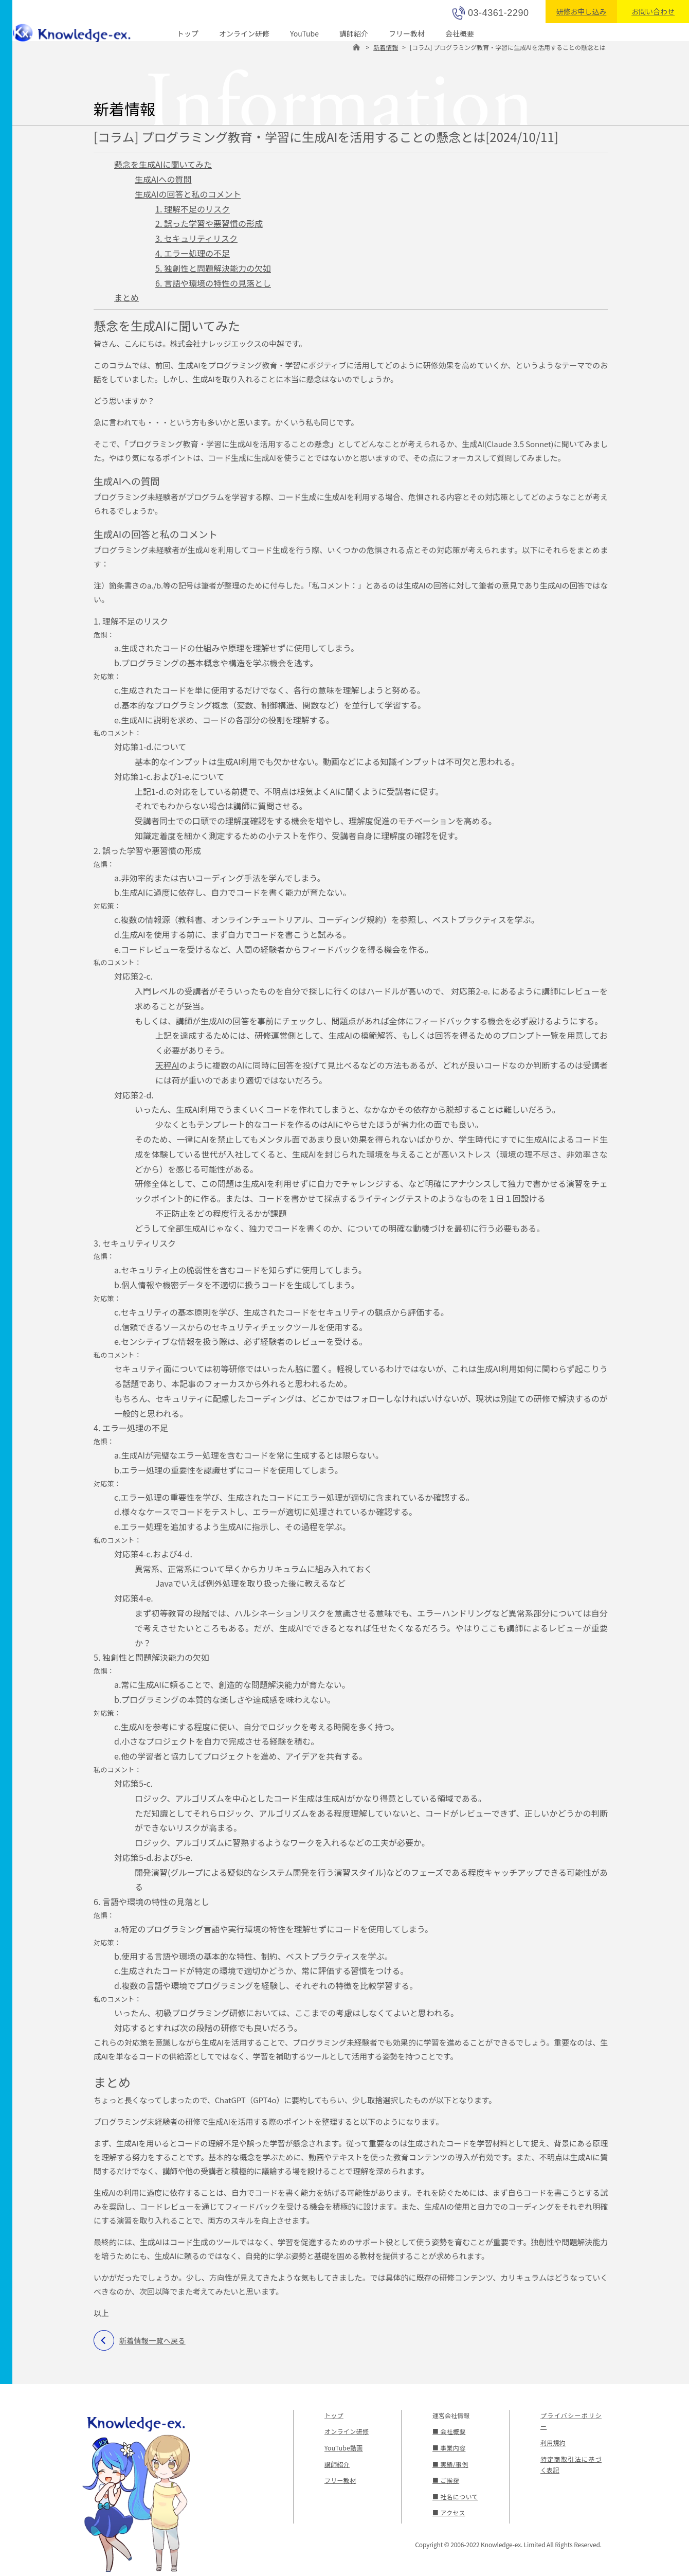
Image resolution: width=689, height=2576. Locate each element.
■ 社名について (454, 2496)
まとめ (126, 297)
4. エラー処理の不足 (192, 253)
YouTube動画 (342, 2447)
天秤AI (167, 1065)
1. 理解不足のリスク (192, 209)
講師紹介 (353, 33)
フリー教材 (407, 33)
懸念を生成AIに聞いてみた (163, 164)
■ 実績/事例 (449, 2464)
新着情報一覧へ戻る (151, 2340)
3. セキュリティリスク (196, 238)
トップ (187, 33)
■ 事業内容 (448, 2447)
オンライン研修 (244, 33)
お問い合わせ (653, 11)
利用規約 (552, 2442)
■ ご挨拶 (445, 2480)
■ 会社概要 (448, 2431)
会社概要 (459, 33)
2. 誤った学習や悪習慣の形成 (209, 223)
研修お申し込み (581, 11)
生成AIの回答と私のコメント (188, 194)
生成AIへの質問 (163, 179)
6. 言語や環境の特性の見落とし (213, 283)
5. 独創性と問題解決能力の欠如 (213, 268)
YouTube (304, 33)
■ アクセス (448, 2512)
